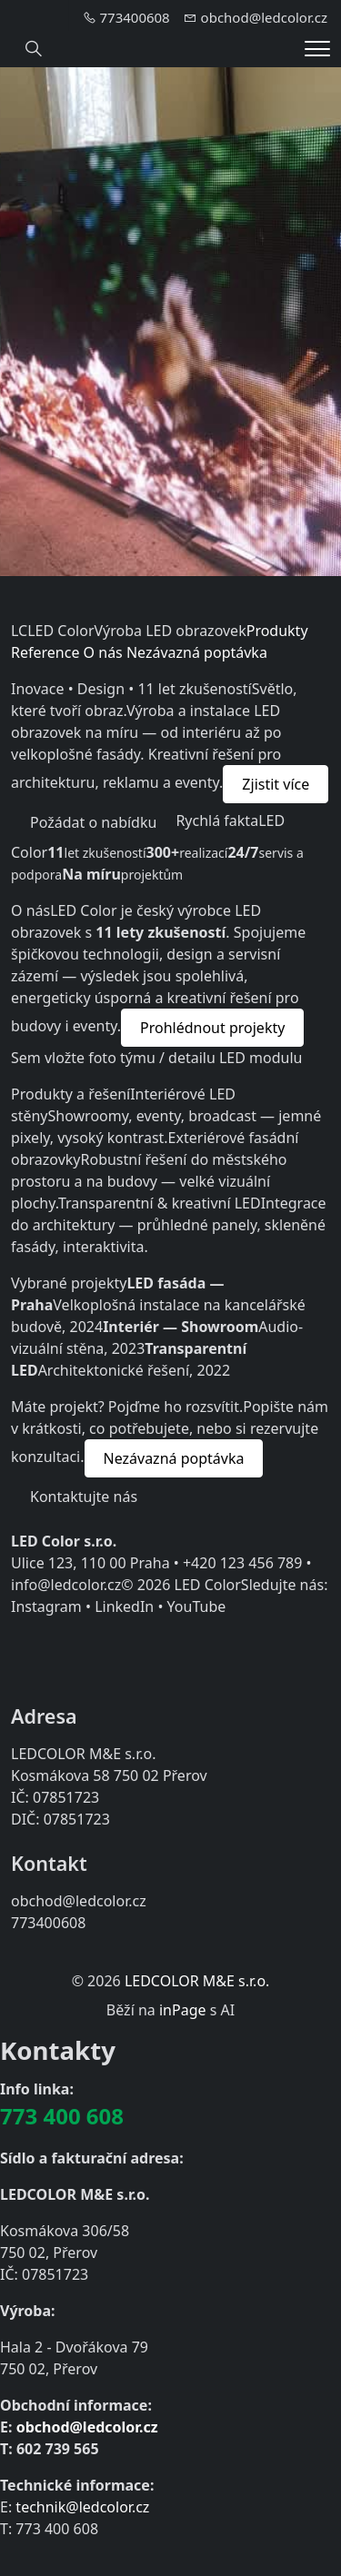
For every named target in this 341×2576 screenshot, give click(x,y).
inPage (182, 2010)
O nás (103, 652)
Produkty (277, 631)
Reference (45, 652)
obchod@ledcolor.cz (87, 2427)
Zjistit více (275, 784)
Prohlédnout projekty (212, 1028)
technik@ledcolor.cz (82, 2507)
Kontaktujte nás (83, 1497)
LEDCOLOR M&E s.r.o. (197, 1981)
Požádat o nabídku (93, 822)
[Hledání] (33, 49)
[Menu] (317, 48)
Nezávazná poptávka (196, 652)
